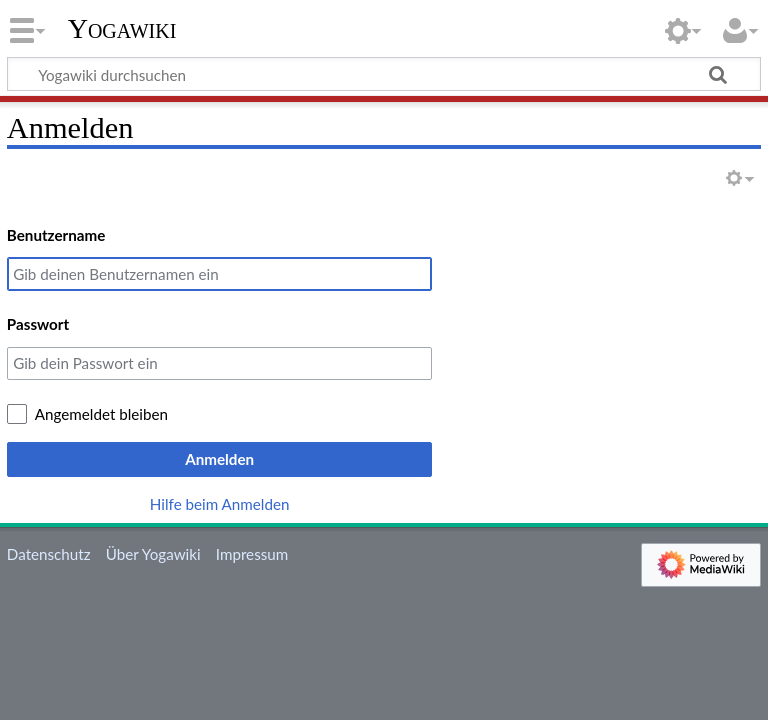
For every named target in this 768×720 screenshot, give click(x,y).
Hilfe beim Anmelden (220, 504)
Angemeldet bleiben (101, 414)
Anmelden (219, 459)
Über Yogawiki (153, 554)
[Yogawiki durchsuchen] (384, 74)
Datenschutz (49, 554)
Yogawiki (122, 29)
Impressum (252, 554)
